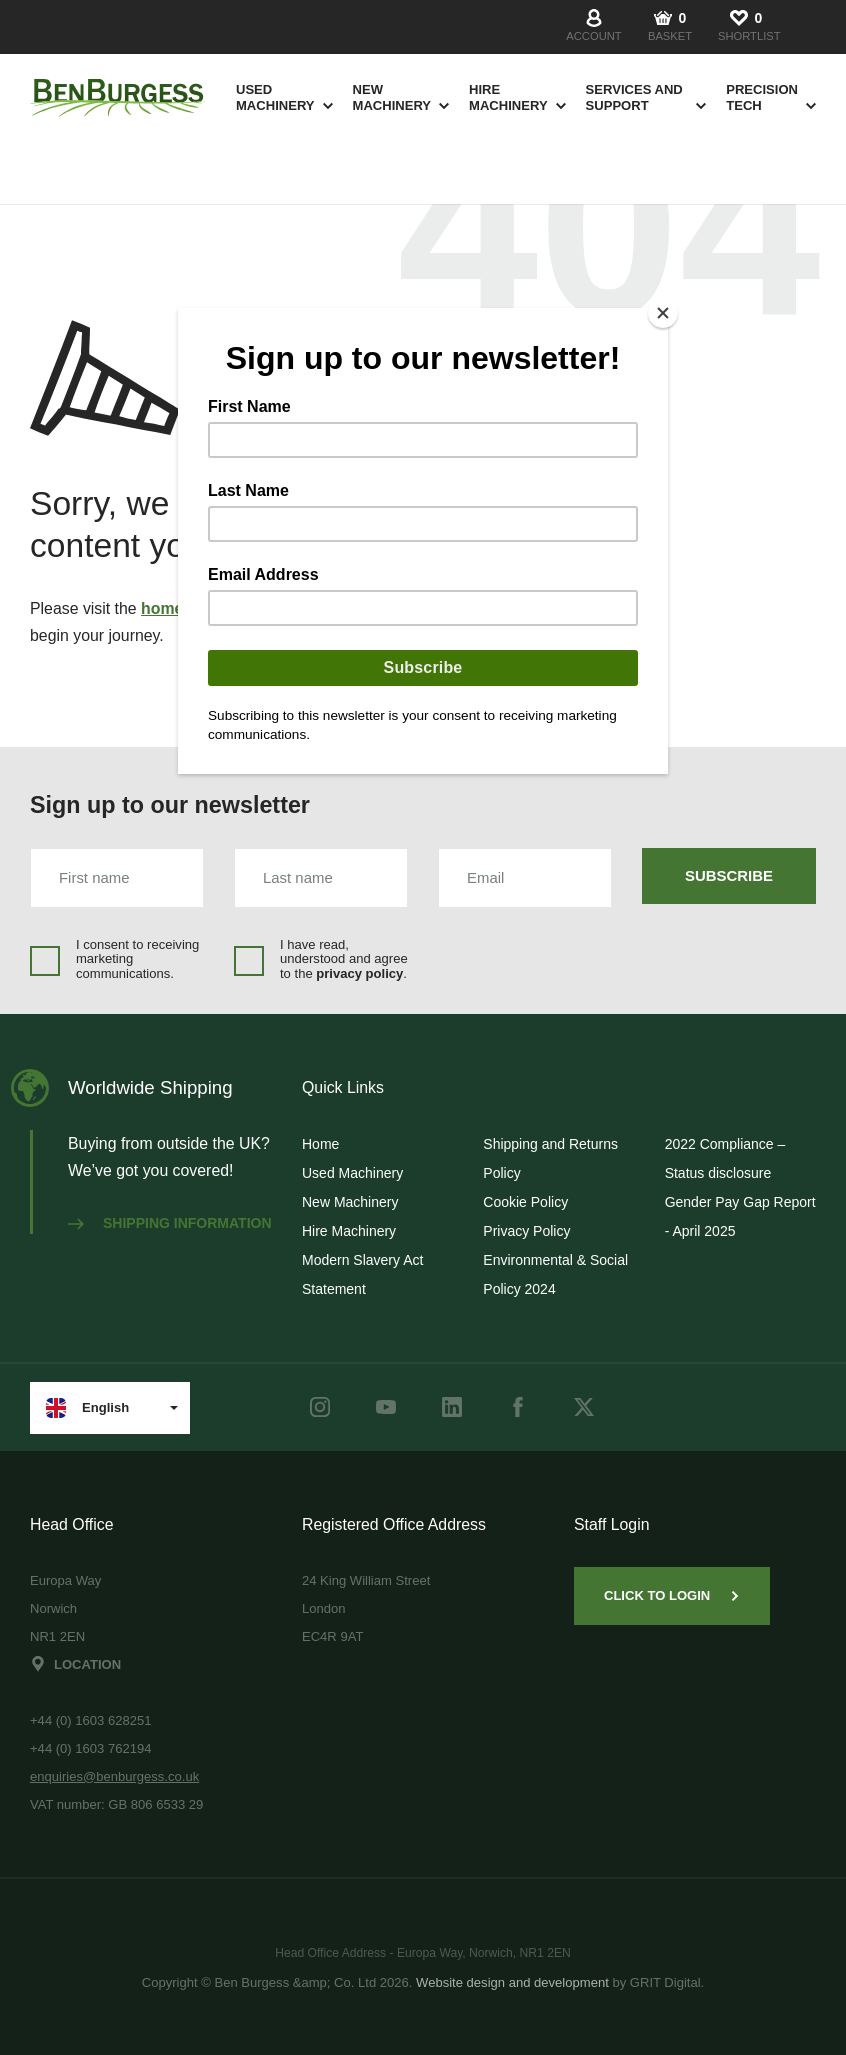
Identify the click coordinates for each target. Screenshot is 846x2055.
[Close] (663, 313)
